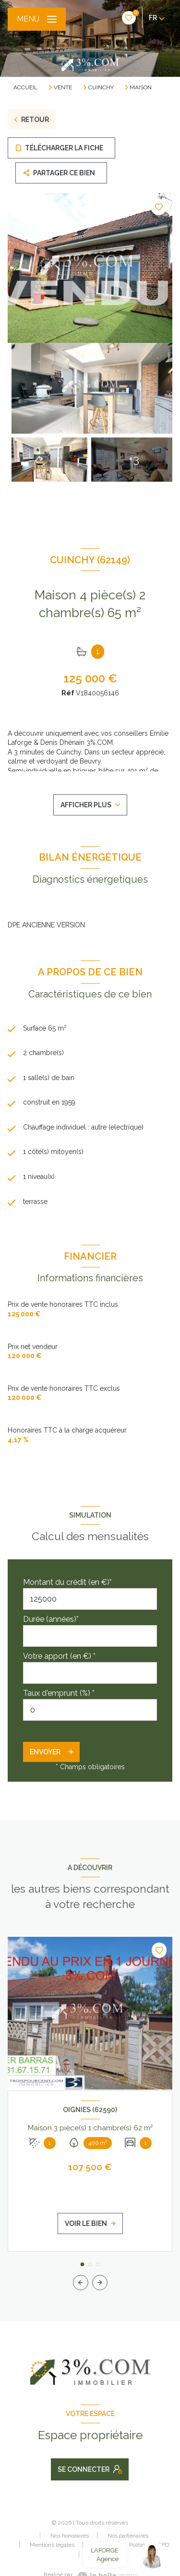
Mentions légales (52, 2544)
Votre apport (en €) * (59, 1656)
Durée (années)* (51, 1619)
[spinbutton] (90, 1710)
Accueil (25, 87)
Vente (63, 87)
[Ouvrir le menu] (37, 19)
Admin (101, 2544)
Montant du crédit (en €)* (67, 1582)
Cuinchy (101, 87)
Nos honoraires (69, 2535)
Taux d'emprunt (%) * (59, 1693)
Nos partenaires (128, 2535)
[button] (100, 2282)
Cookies (99, 2555)
